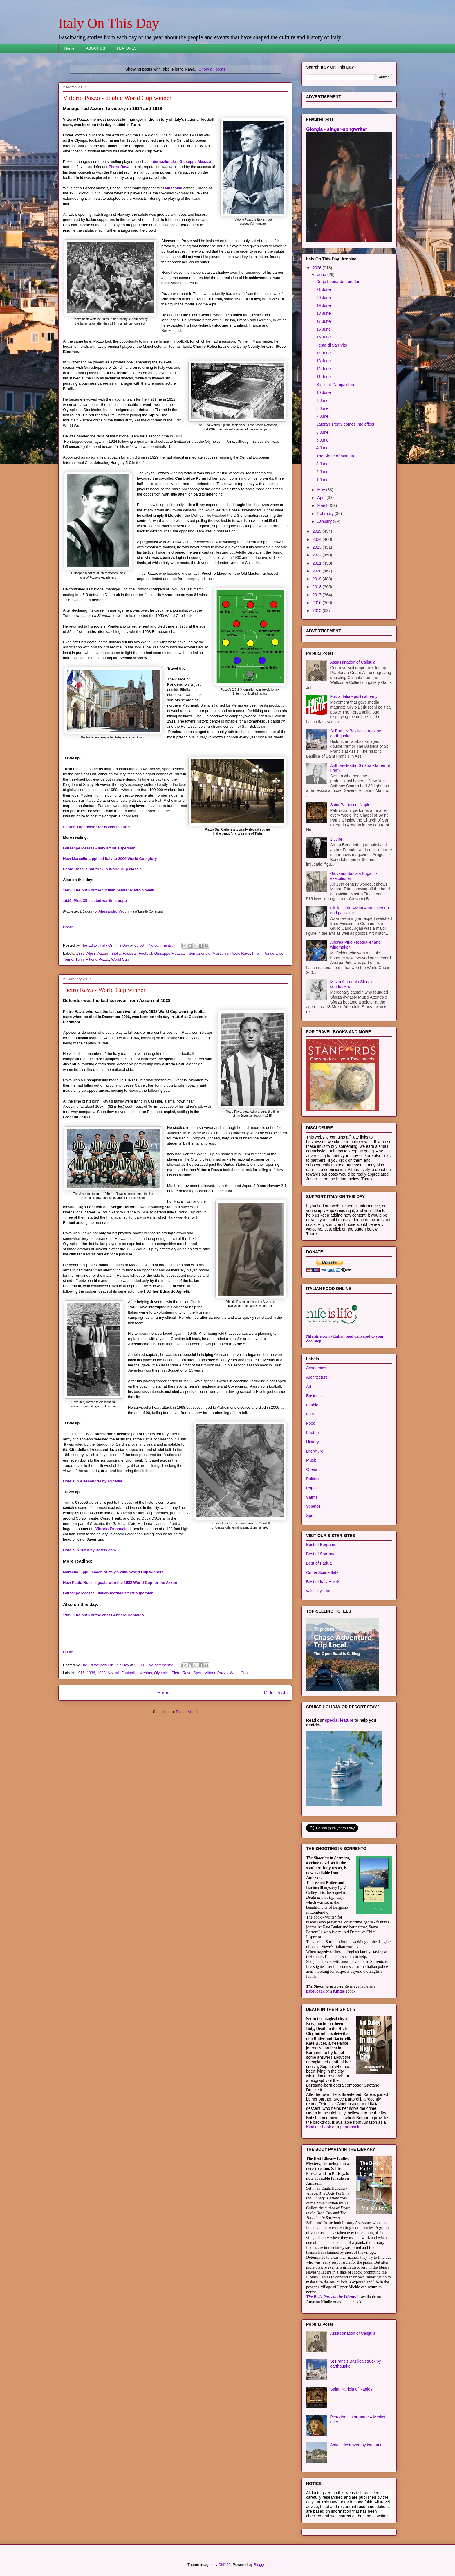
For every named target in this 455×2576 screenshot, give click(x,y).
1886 (80, 953)
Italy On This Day (108, 23)
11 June (323, 376)
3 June (322, 464)
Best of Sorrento (320, 1554)
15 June (323, 337)
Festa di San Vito (331, 345)
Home (69, 48)
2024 (318, 539)
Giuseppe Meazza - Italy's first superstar (99, 848)
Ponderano (272, 953)
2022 (318, 555)
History (312, 1442)
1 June (322, 480)
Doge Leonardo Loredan (338, 281)
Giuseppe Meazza (195, 161)
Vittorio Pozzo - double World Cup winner (117, 97)
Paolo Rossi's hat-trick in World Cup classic (102, 869)
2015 (318, 610)
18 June (323, 313)
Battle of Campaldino (335, 384)
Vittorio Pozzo (97, 959)
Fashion (313, 1405)
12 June (323, 368)
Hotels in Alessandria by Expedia (92, 1481)
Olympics (161, 1673)
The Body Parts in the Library (331, 2297)
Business (314, 1395)
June (322, 274)
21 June (323, 289)
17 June (323, 321)
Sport (198, 1673)
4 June (322, 448)
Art (308, 1386)
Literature (314, 1451)
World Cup (120, 959)
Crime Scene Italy (322, 1572)
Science (313, 1506)
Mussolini (173, 188)
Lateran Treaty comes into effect (345, 424)
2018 (318, 586)
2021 (318, 563)
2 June (322, 471)
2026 (318, 268)
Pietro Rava (119, 167)
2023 (318, 547)
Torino (68, 959)
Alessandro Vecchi (113, 911)
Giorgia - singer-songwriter (336, 129)
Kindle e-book (319, 2127)
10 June (323, 392)
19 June (323, 305)
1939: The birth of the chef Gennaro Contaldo (103, 1615)
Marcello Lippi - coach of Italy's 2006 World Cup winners (113, 1572)
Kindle (338, 1991)
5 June (322, 440)
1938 (101, 1673)
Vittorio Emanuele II (113, 1529)
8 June (322, 408)
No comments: (161, 945)
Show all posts (211, 69)
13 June (323, 361)
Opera (311, 1469)
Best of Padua (319, 1563)
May (321, 489)
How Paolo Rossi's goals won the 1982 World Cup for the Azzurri (121, 1582)
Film (310, 1414)
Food (310, 1423)
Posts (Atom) (187, 1711)
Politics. (313, 1478)
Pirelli (256, 953)
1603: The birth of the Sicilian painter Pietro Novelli (108, 890)
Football (145, 953)
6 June (322, 432)
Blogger (260, 2564)
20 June (323, 297)
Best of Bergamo (321, 1544)
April (321, 497)
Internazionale (163, 161)
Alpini (91, 953)
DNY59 (225, 2564)
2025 (318, 531)
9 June (322, 400)
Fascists (130, 953)
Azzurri (103, 953)
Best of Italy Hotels (323, 1581)
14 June (323, 353)
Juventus (144, 1673)
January (325, 521)
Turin (79, 959)
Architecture (317, 1377)
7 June (322, 416)
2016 (318, 602)
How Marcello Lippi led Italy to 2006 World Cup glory (110, 858)
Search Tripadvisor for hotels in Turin (96, 827)
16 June (323, 329)
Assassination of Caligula (352, 662)
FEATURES (126, 48)
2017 (318, 594)
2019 (318, 579)
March (323, 505)
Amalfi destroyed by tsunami (355, 2444)
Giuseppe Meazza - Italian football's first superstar (108, 1593)
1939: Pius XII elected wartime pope (95, 900)
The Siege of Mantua (335, 456)
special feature (339, 1720)
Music (311, 1460)
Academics (316, 1368)
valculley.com (318, 1590)
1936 (91, 1673)
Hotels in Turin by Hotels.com (89, 1550)
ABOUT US (95, 48)
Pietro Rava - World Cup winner (104, 989)
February (326, 513)
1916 (80, 1673)
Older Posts (276, 1692)
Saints (311, 1497)
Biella (116, 953)
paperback (315, 1991)
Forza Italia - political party (354, 696)
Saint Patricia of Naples (351, 804)
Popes (312, 1488)
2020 (318, 571)
